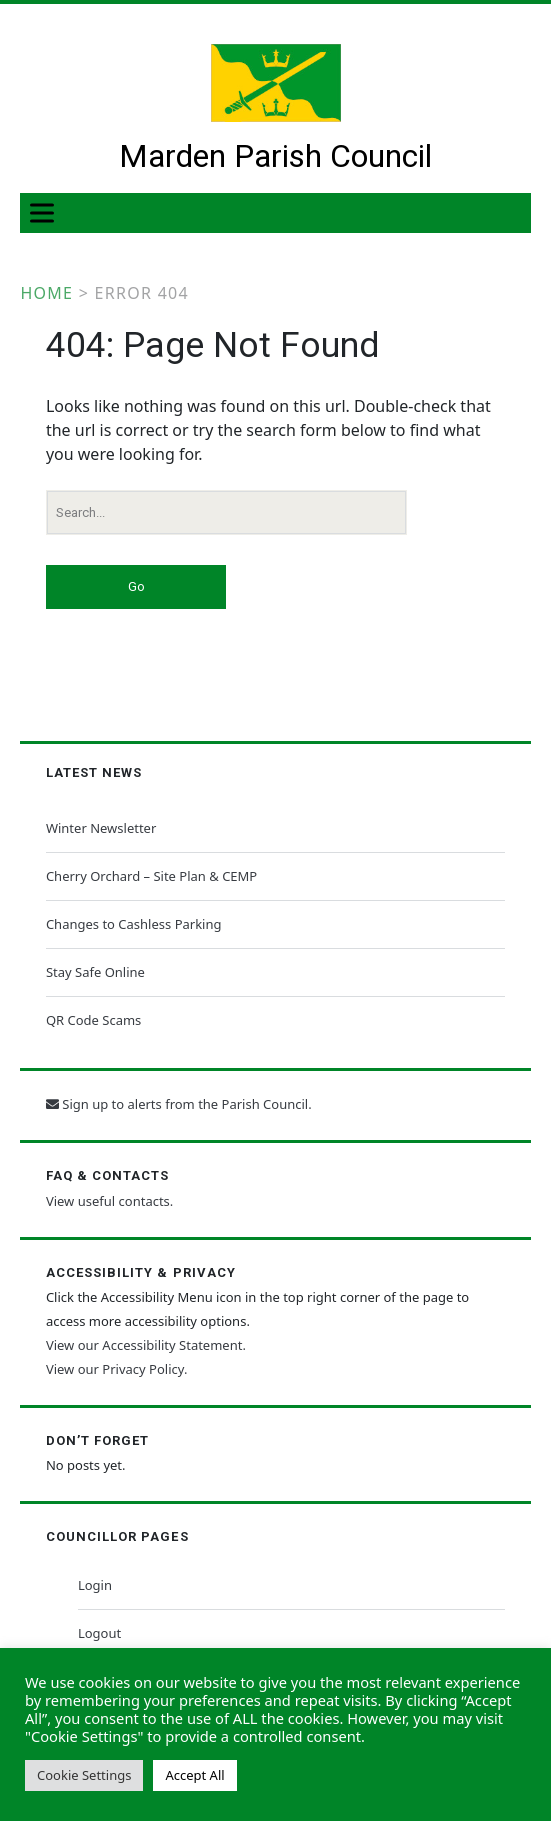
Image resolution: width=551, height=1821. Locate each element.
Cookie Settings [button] (84, 1775)
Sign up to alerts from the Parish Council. (179, 1104)
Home (46, 293)
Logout (99, 1633)
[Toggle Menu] (46, 213)
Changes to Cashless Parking (134, 924)
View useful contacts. (109, 1201)
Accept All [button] (194, 1775)
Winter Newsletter (101, 828)
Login (95, 1585)
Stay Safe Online (95, 972)
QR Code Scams (93, 1020)
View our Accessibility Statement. (146, 1345)
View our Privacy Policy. (116, 1369)
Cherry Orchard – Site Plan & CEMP (151, 876)
